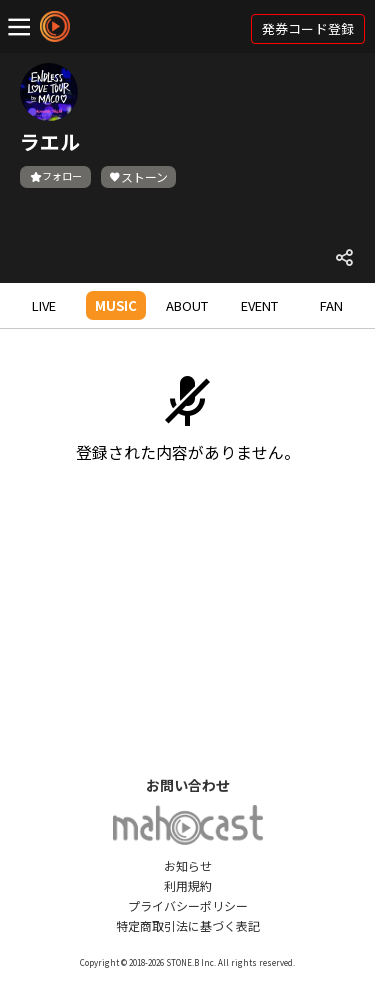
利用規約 (188, 885)
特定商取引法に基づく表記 (188, 925)
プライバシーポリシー (188, 905)
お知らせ (188, 865)
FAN (331, 305)
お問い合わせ (188, 785)
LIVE (44, 305)
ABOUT (187, 305)
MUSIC (116, 305)
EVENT (259, 305)
